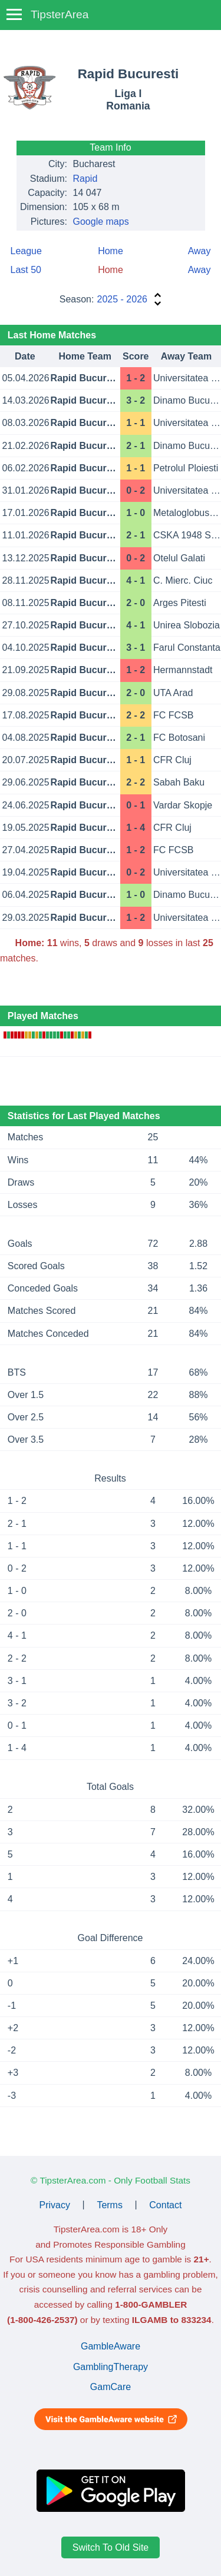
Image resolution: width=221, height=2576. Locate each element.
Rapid (85, 179)
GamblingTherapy (110, 2367)
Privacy (54, 2204)
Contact (165, 2204)
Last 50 (26, 270)
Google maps (101, 222)
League (26, 251)
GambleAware (110, 2346)
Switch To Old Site (110, 2547)
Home (110, 251)
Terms (110, 2204)
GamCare (110, 2387)
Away (199, 251)
